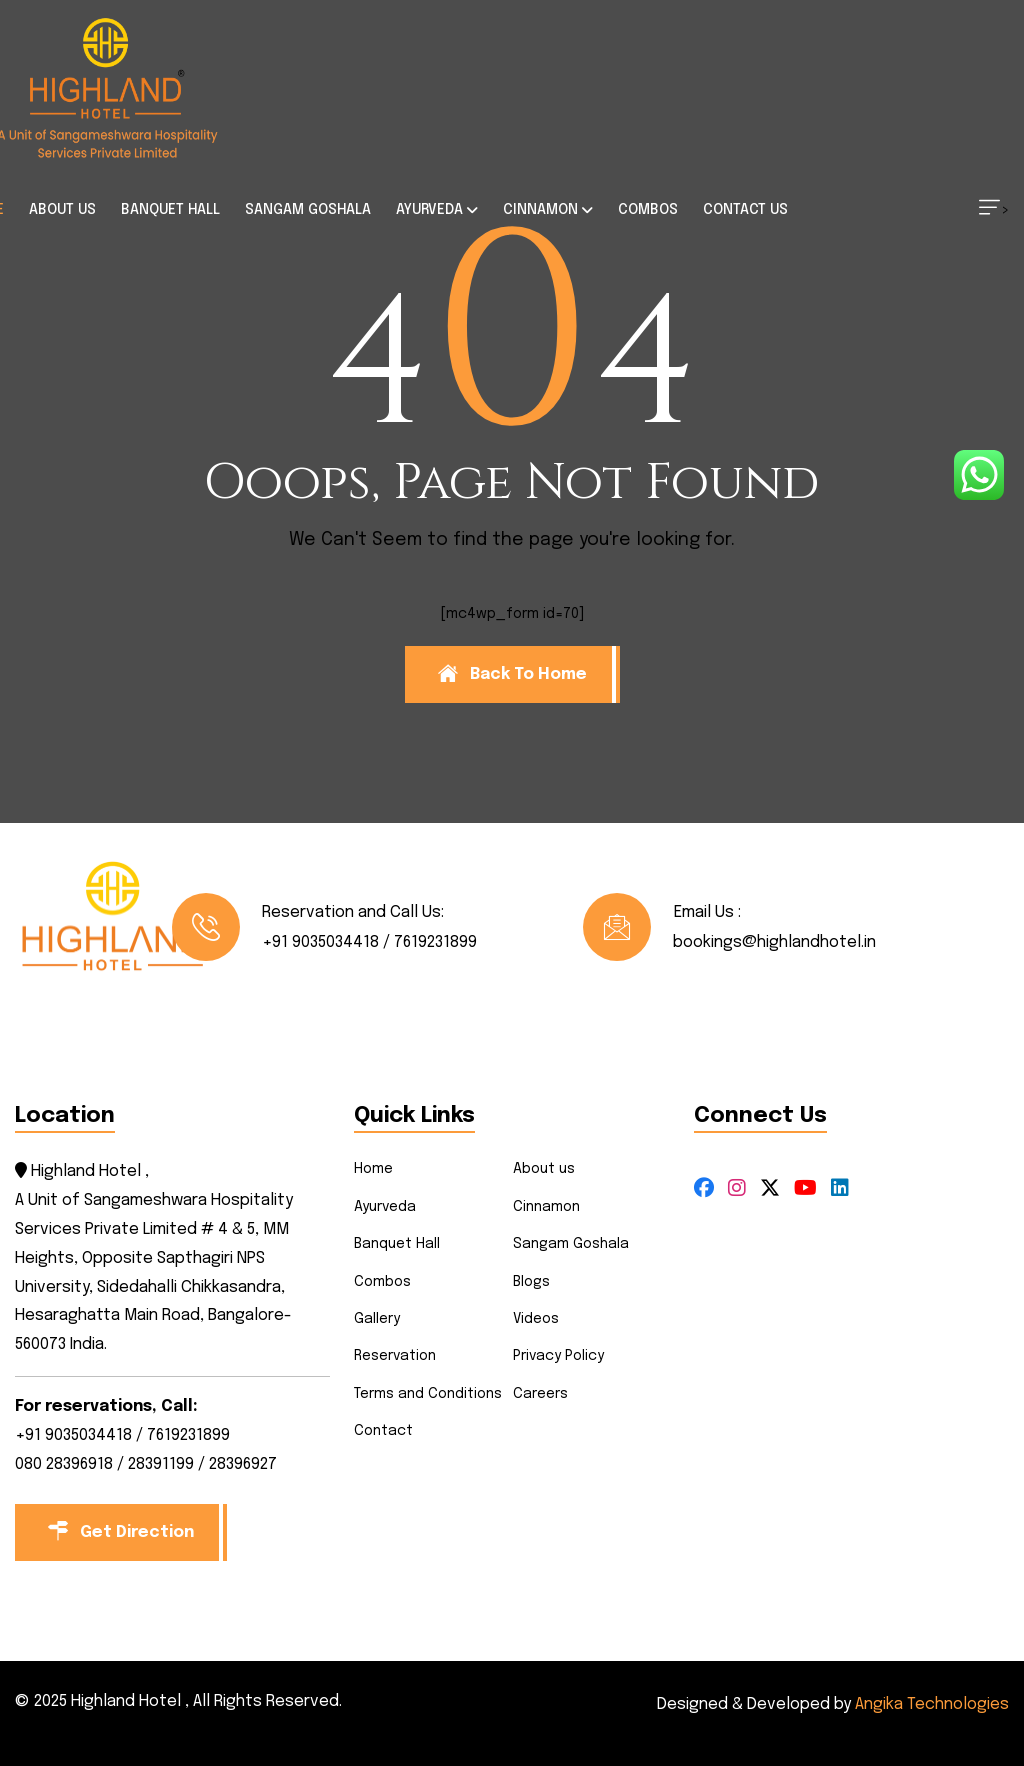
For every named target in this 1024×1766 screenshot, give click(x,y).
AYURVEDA (429, 210)
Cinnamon (546, 1207)
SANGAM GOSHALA (308, 210)
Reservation (395, 1356)
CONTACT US (745, 210)
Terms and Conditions (428, 1394)
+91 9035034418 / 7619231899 (369, 942)
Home (373, 1169)
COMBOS (648, 210)
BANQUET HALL (170, 210)
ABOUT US (62, 210)
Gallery (377, 1319)
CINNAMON (540, 210)
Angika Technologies (932, 1704)
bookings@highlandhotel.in (774, 942)
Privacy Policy (558, 1356)
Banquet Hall (397, 1244)
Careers (540, 1394)
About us (544, 1169)
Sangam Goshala (571, 1244)
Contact (383, 1431)
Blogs (531, 1282)
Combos (382, 1282)
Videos (536, 1319)
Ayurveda (385, 1207)
